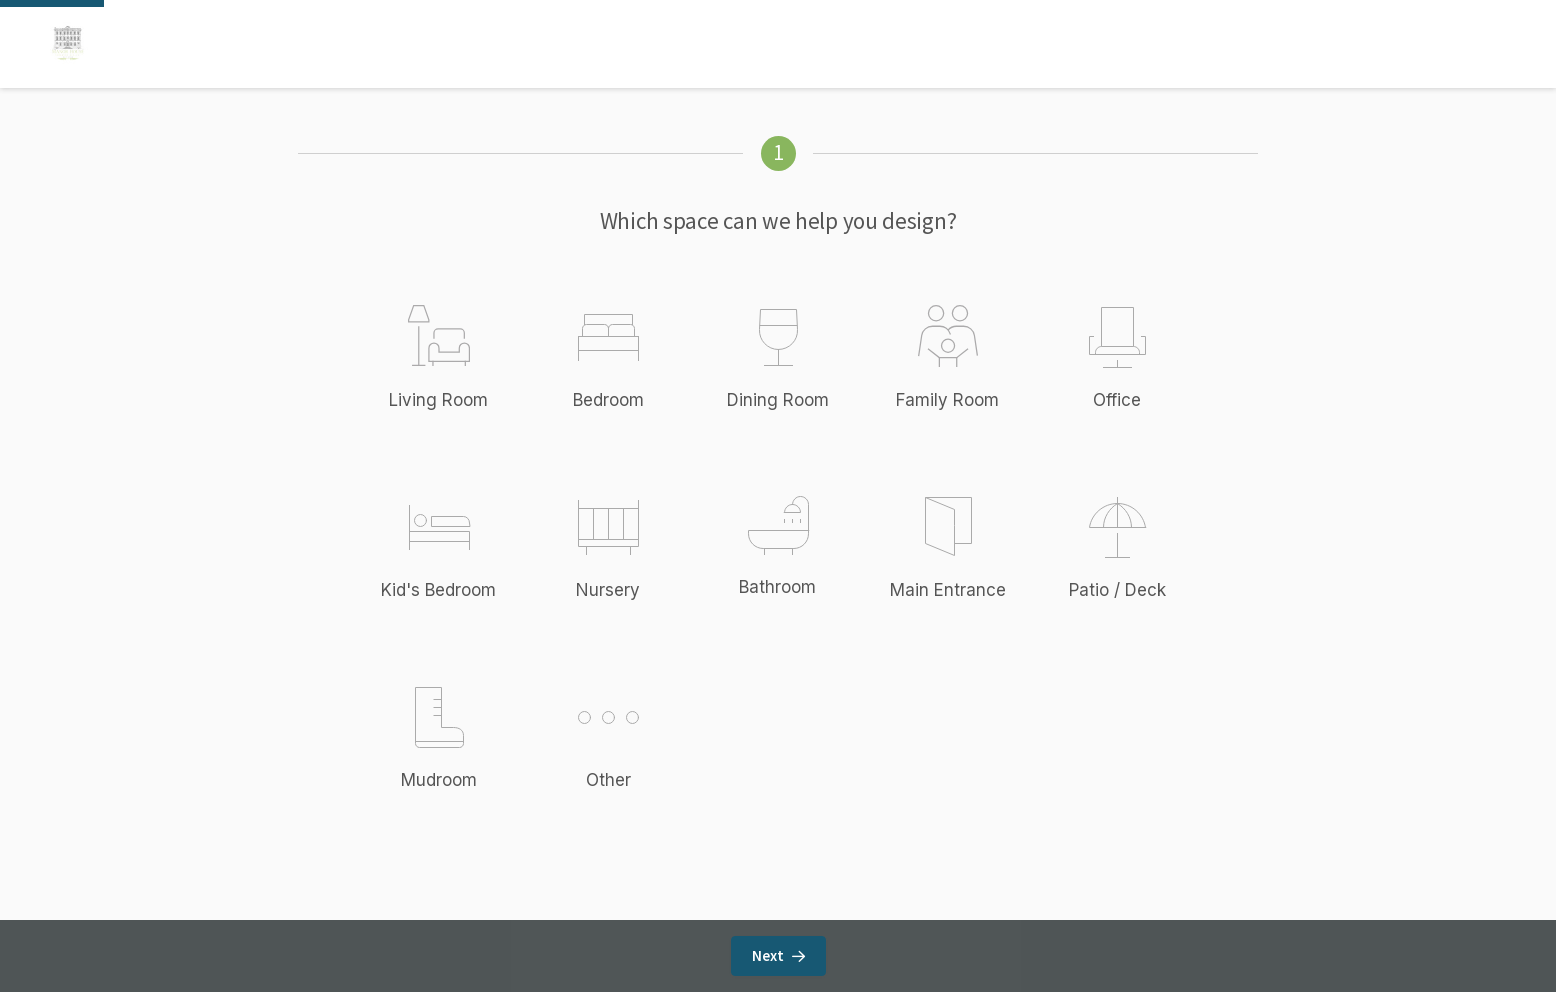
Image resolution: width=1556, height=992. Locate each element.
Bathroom (777, 587)
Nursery (608, 590)
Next (778, 955)
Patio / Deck (1117, 590)
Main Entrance (948, 590)
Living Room (438, 400)
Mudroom (439, 780)
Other (630, 736)
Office (1117, 400)
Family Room (947, 400)
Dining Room (778, 400)
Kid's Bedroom (438, 590)
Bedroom (608, 400)
